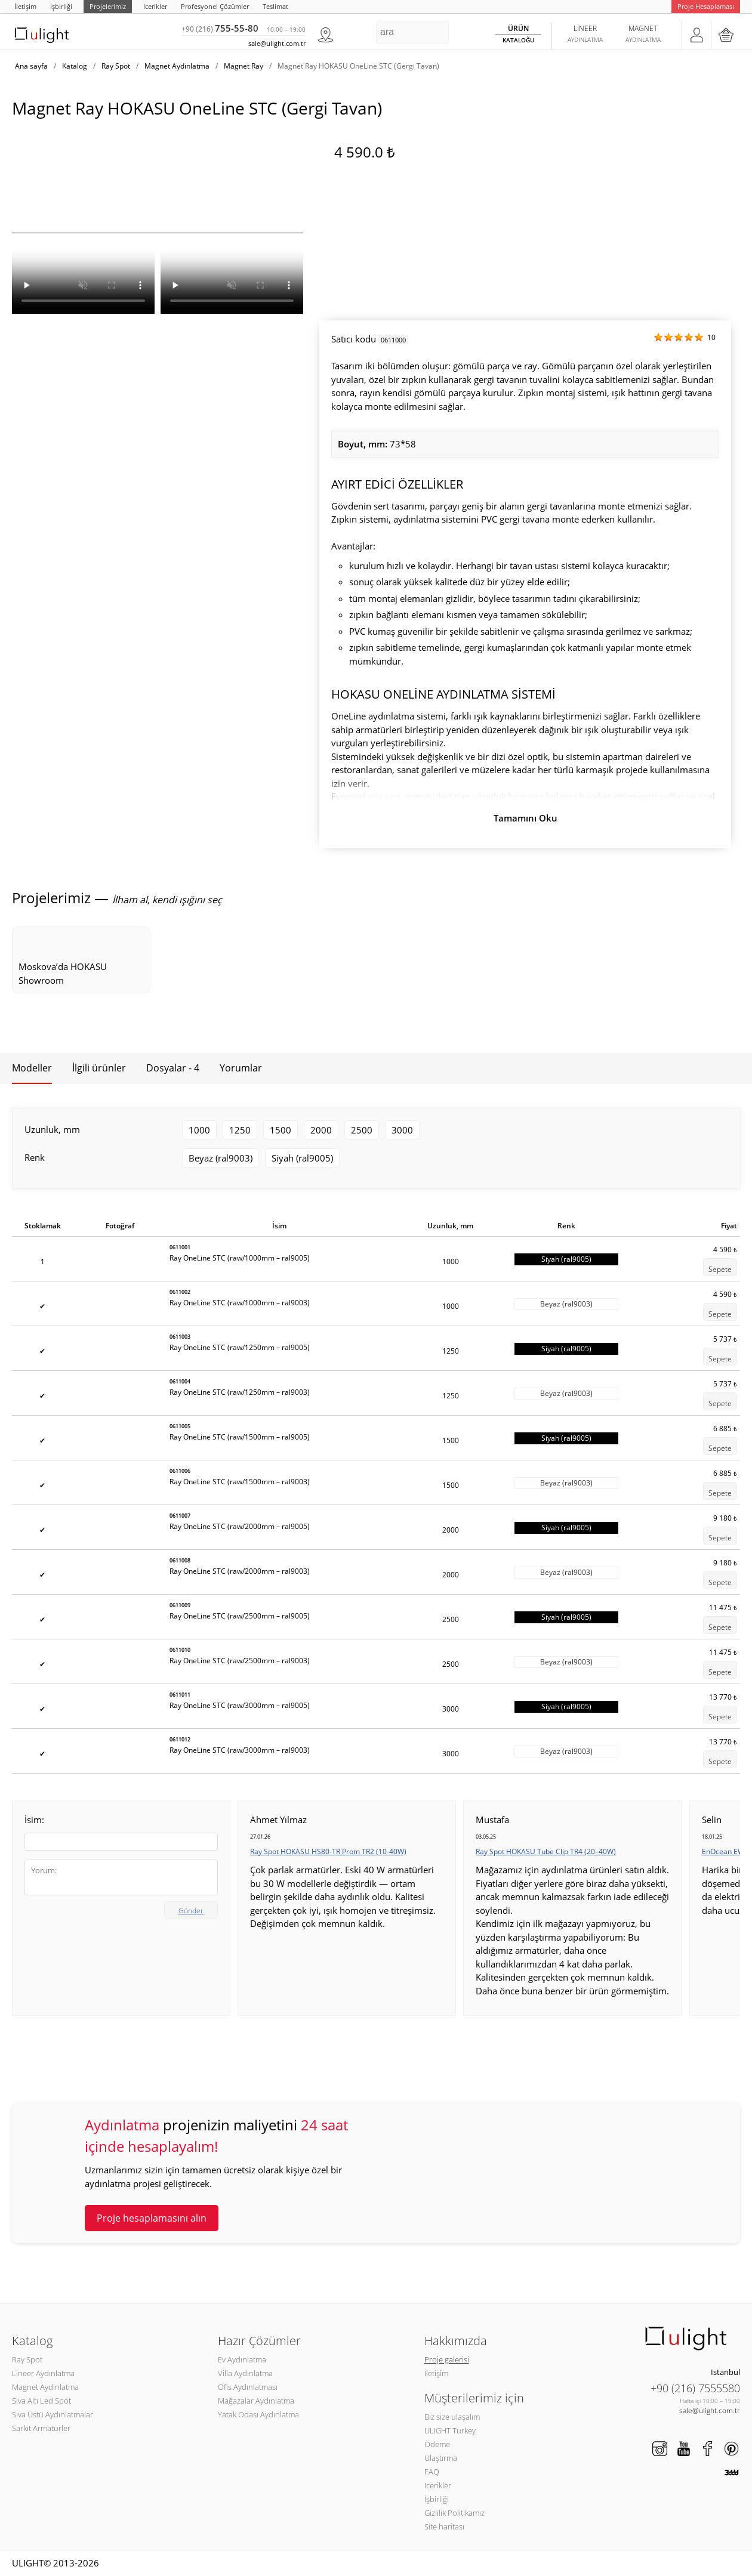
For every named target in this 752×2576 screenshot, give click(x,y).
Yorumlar (241, 1067)
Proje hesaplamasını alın (152, 2218)
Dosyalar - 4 (172, 1067)
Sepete (720, 1269)
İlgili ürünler (99, 1067)
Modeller (32, 1067)
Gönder (191, 1910)
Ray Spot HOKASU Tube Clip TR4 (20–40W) (546, 1851)
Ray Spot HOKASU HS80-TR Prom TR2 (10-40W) (328, 1851)
